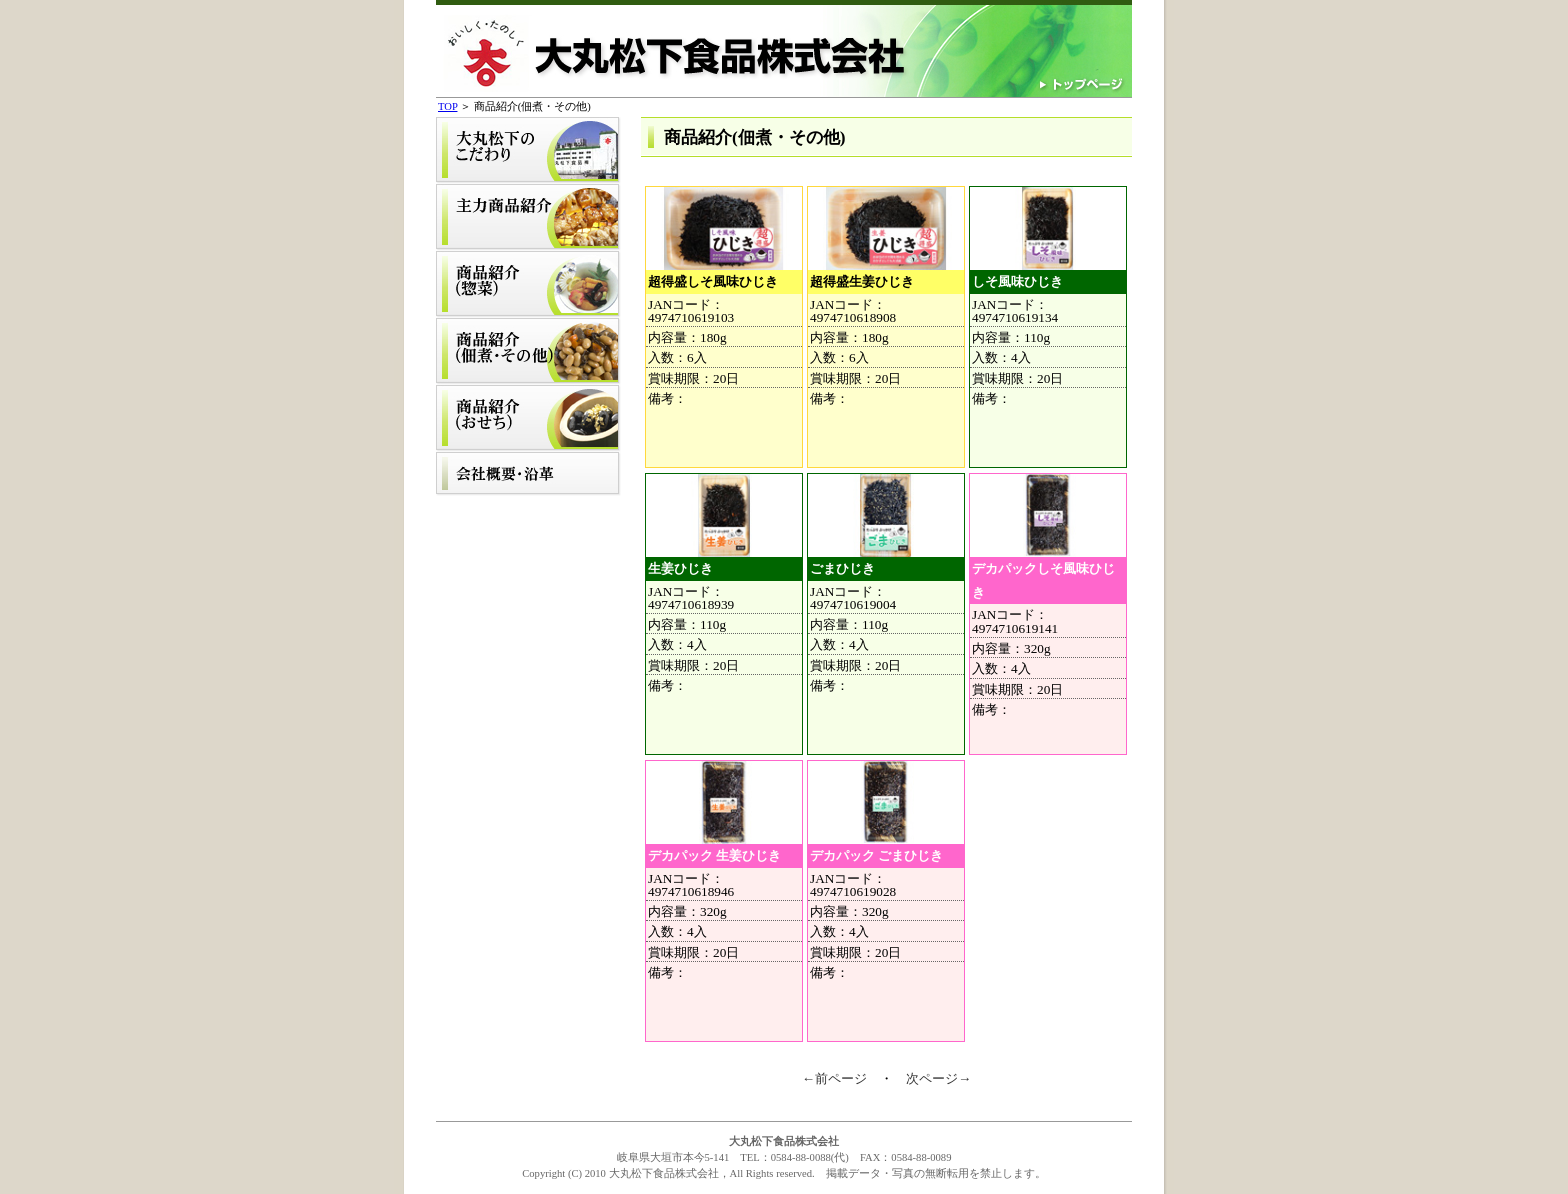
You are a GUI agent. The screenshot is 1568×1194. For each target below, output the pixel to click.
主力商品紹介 (529, 217)
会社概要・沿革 (529, 474)
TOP (447, 106)
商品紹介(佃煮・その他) (529, 351)
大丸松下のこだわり (529, 150)
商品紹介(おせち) (529, 418)
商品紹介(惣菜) (529, 284)
